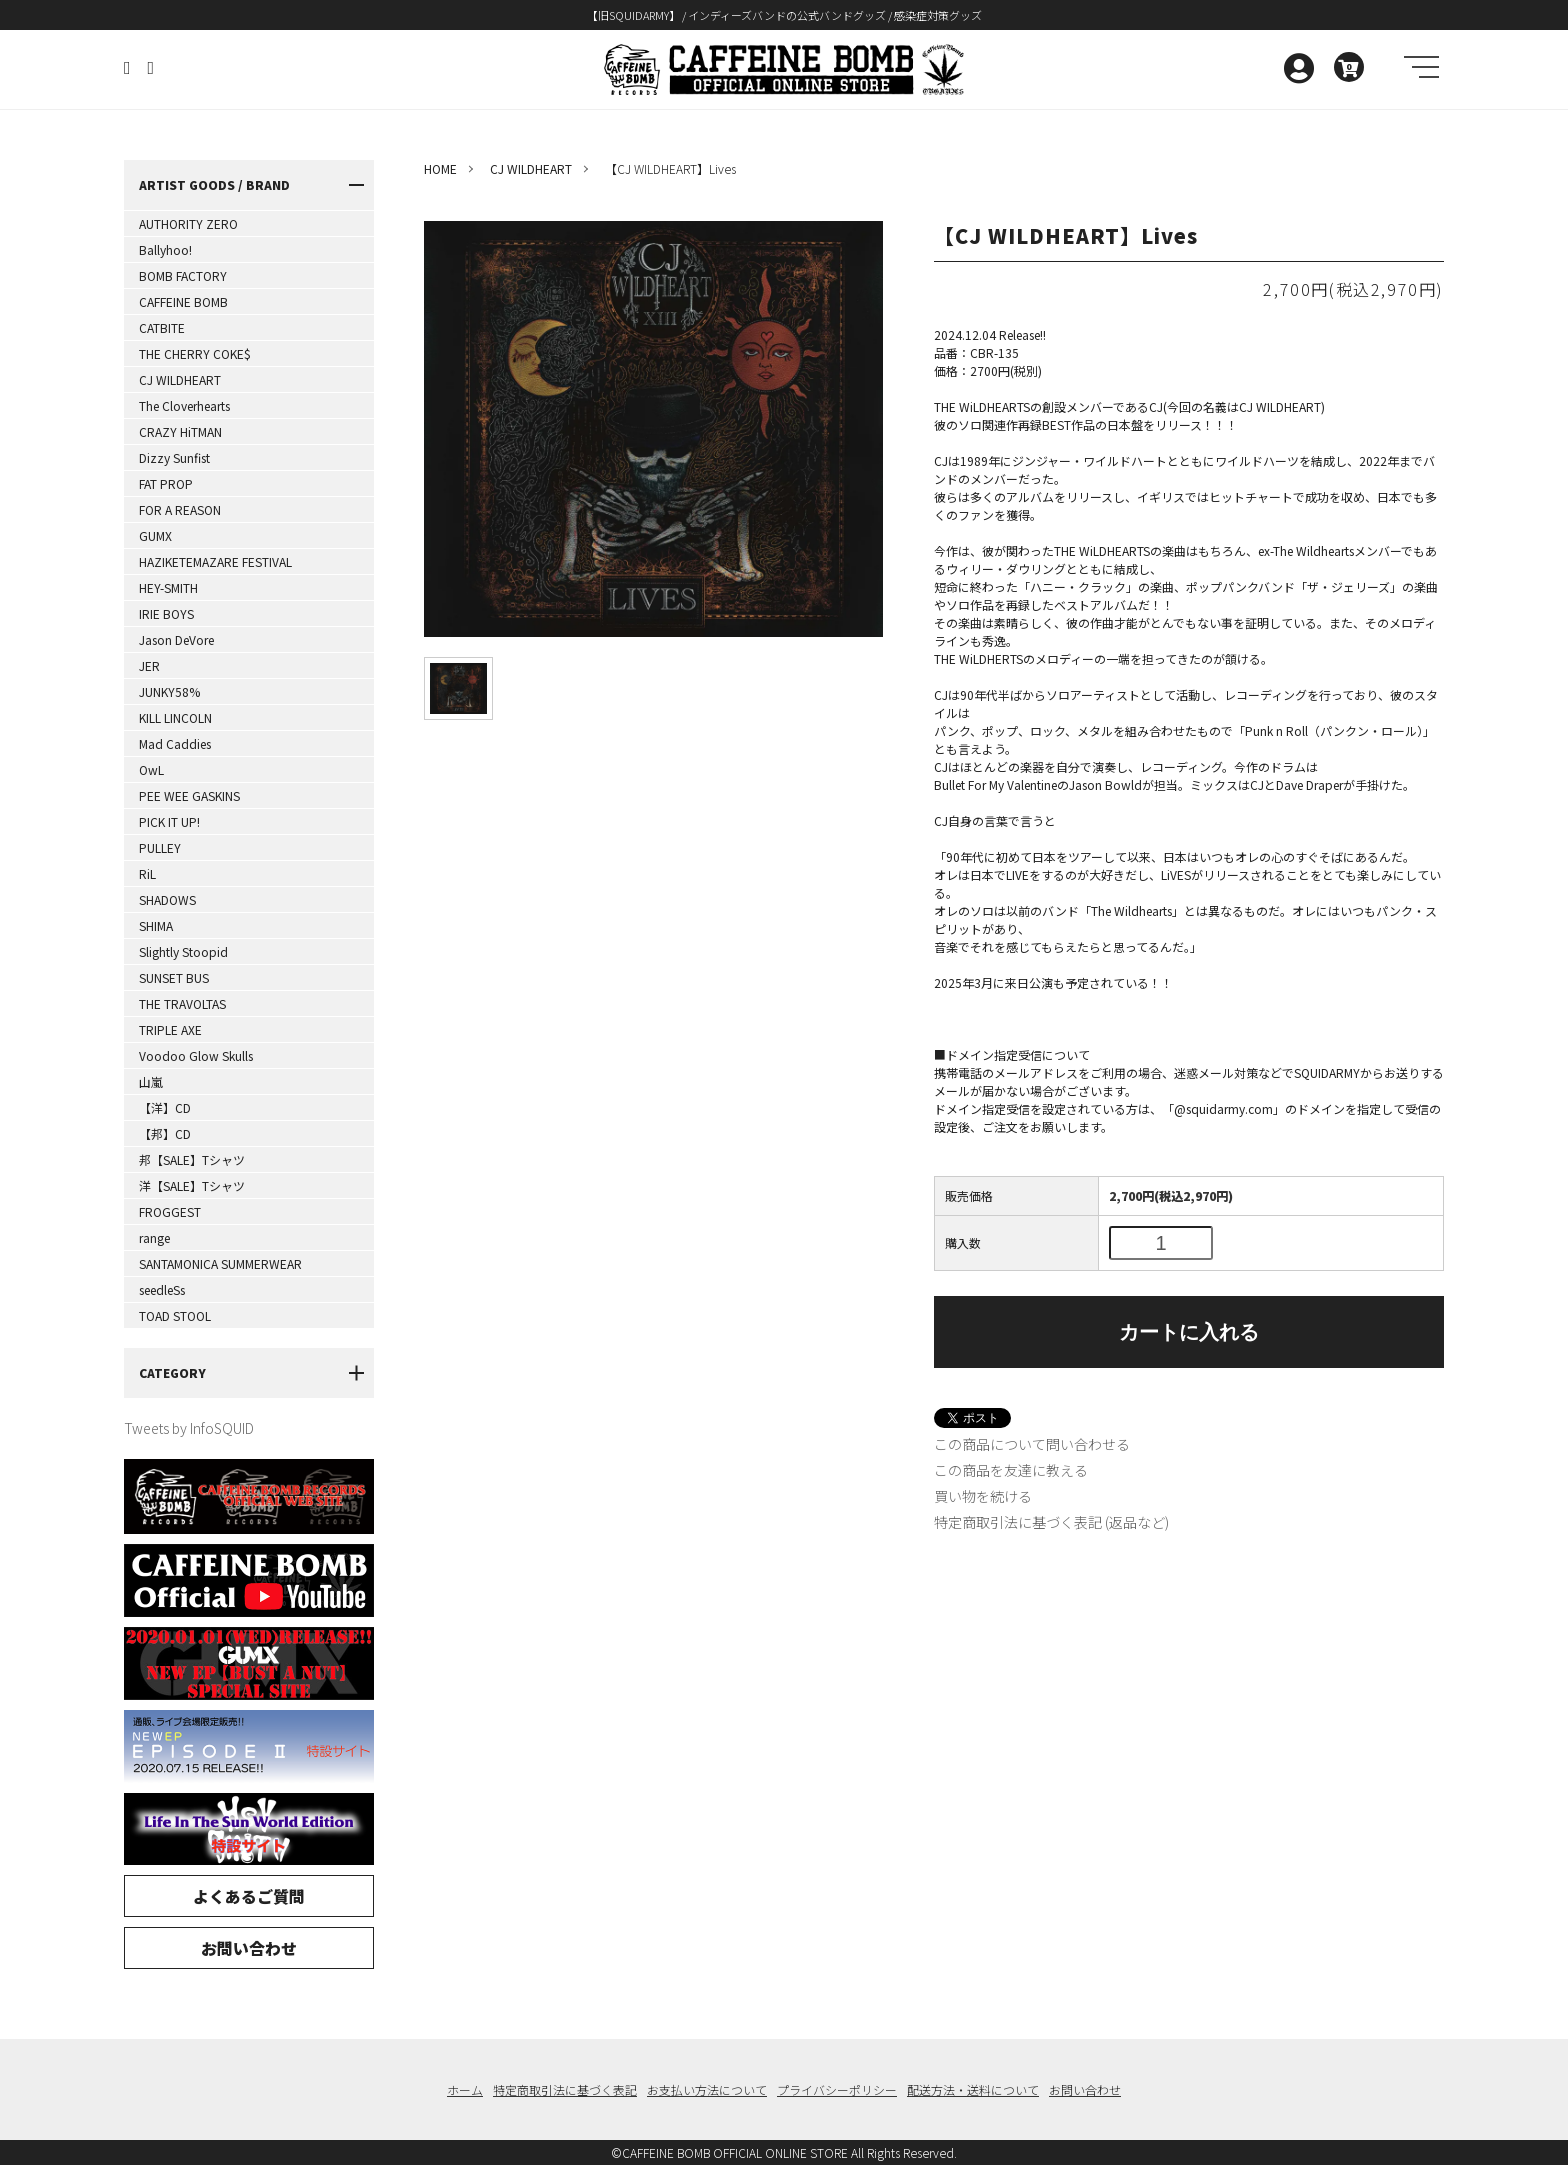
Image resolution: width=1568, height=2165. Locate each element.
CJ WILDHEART (180, 379)
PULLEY (160, 847)
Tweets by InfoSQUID (189, 1428)
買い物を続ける (983, 1496)
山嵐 (151, 1081)
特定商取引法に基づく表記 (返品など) (1051, 1522)
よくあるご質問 (249, 1896)
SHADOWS (167, 899)
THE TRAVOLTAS (182, 1003)
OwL (151, 769)
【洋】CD (165, 1107)
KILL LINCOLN (175, 717)
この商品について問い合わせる (1032, 1444)
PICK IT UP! (169, 821)
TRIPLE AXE (170, 1029)
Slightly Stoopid (183, 951)
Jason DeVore (176, 639)
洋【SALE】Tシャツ (192, 1185)
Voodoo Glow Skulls (196, 1055)
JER (149, 665)
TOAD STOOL (175, 1315)
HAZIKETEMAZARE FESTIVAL (215, 561)
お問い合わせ (249, 1948)
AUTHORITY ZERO (188, 223)
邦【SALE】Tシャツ (192, 1159)
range (154, 1237)
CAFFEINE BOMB (183, 301)
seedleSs (162, 1289)
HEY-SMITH (168, 587)
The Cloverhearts (184, 405)
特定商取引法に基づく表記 (565, 2089)
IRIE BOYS (166, 613)
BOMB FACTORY (183, 275)
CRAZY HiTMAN (180, 431)
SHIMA (156, 925)
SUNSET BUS (174, 977)
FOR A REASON (180, 509)
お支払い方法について (707, 2089)
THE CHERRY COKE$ (195, 353)
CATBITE (162, 327)
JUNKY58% (169, 691)
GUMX (155, 535)
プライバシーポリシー (837, 2089)
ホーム (465, 2089)
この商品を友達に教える (1011, 1470)
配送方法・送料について (973, 2089)
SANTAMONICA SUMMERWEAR (220, 1263)
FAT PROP (166, 483)
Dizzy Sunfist (174, 457)
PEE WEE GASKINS (189, 795)
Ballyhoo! (165, 249)
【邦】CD (165, 1133)
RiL (147, 873)
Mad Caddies (175, 743)
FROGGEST (170, 1211)
